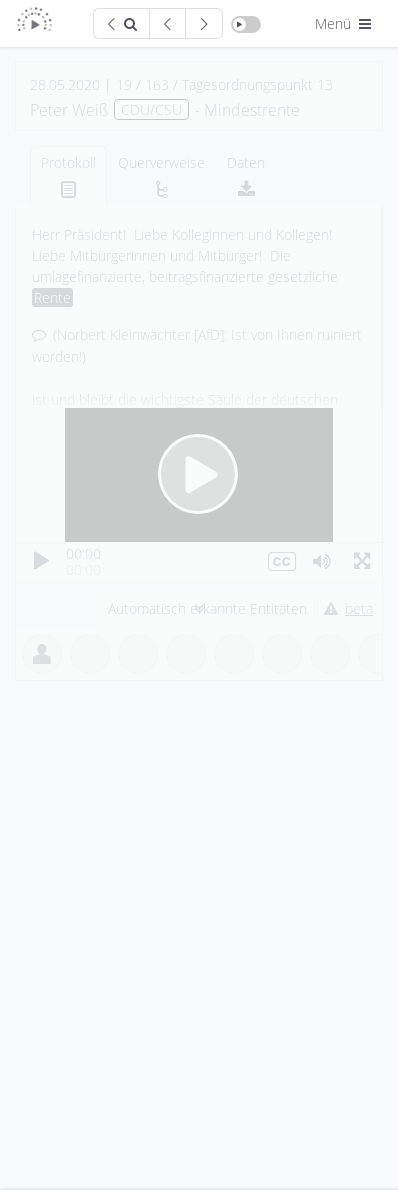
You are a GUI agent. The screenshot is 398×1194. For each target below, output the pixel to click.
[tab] (68, 175)
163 (157, 84)
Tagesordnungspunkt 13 (257, 84)
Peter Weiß (69, 110)
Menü (345, 23)
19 (124, 84)
